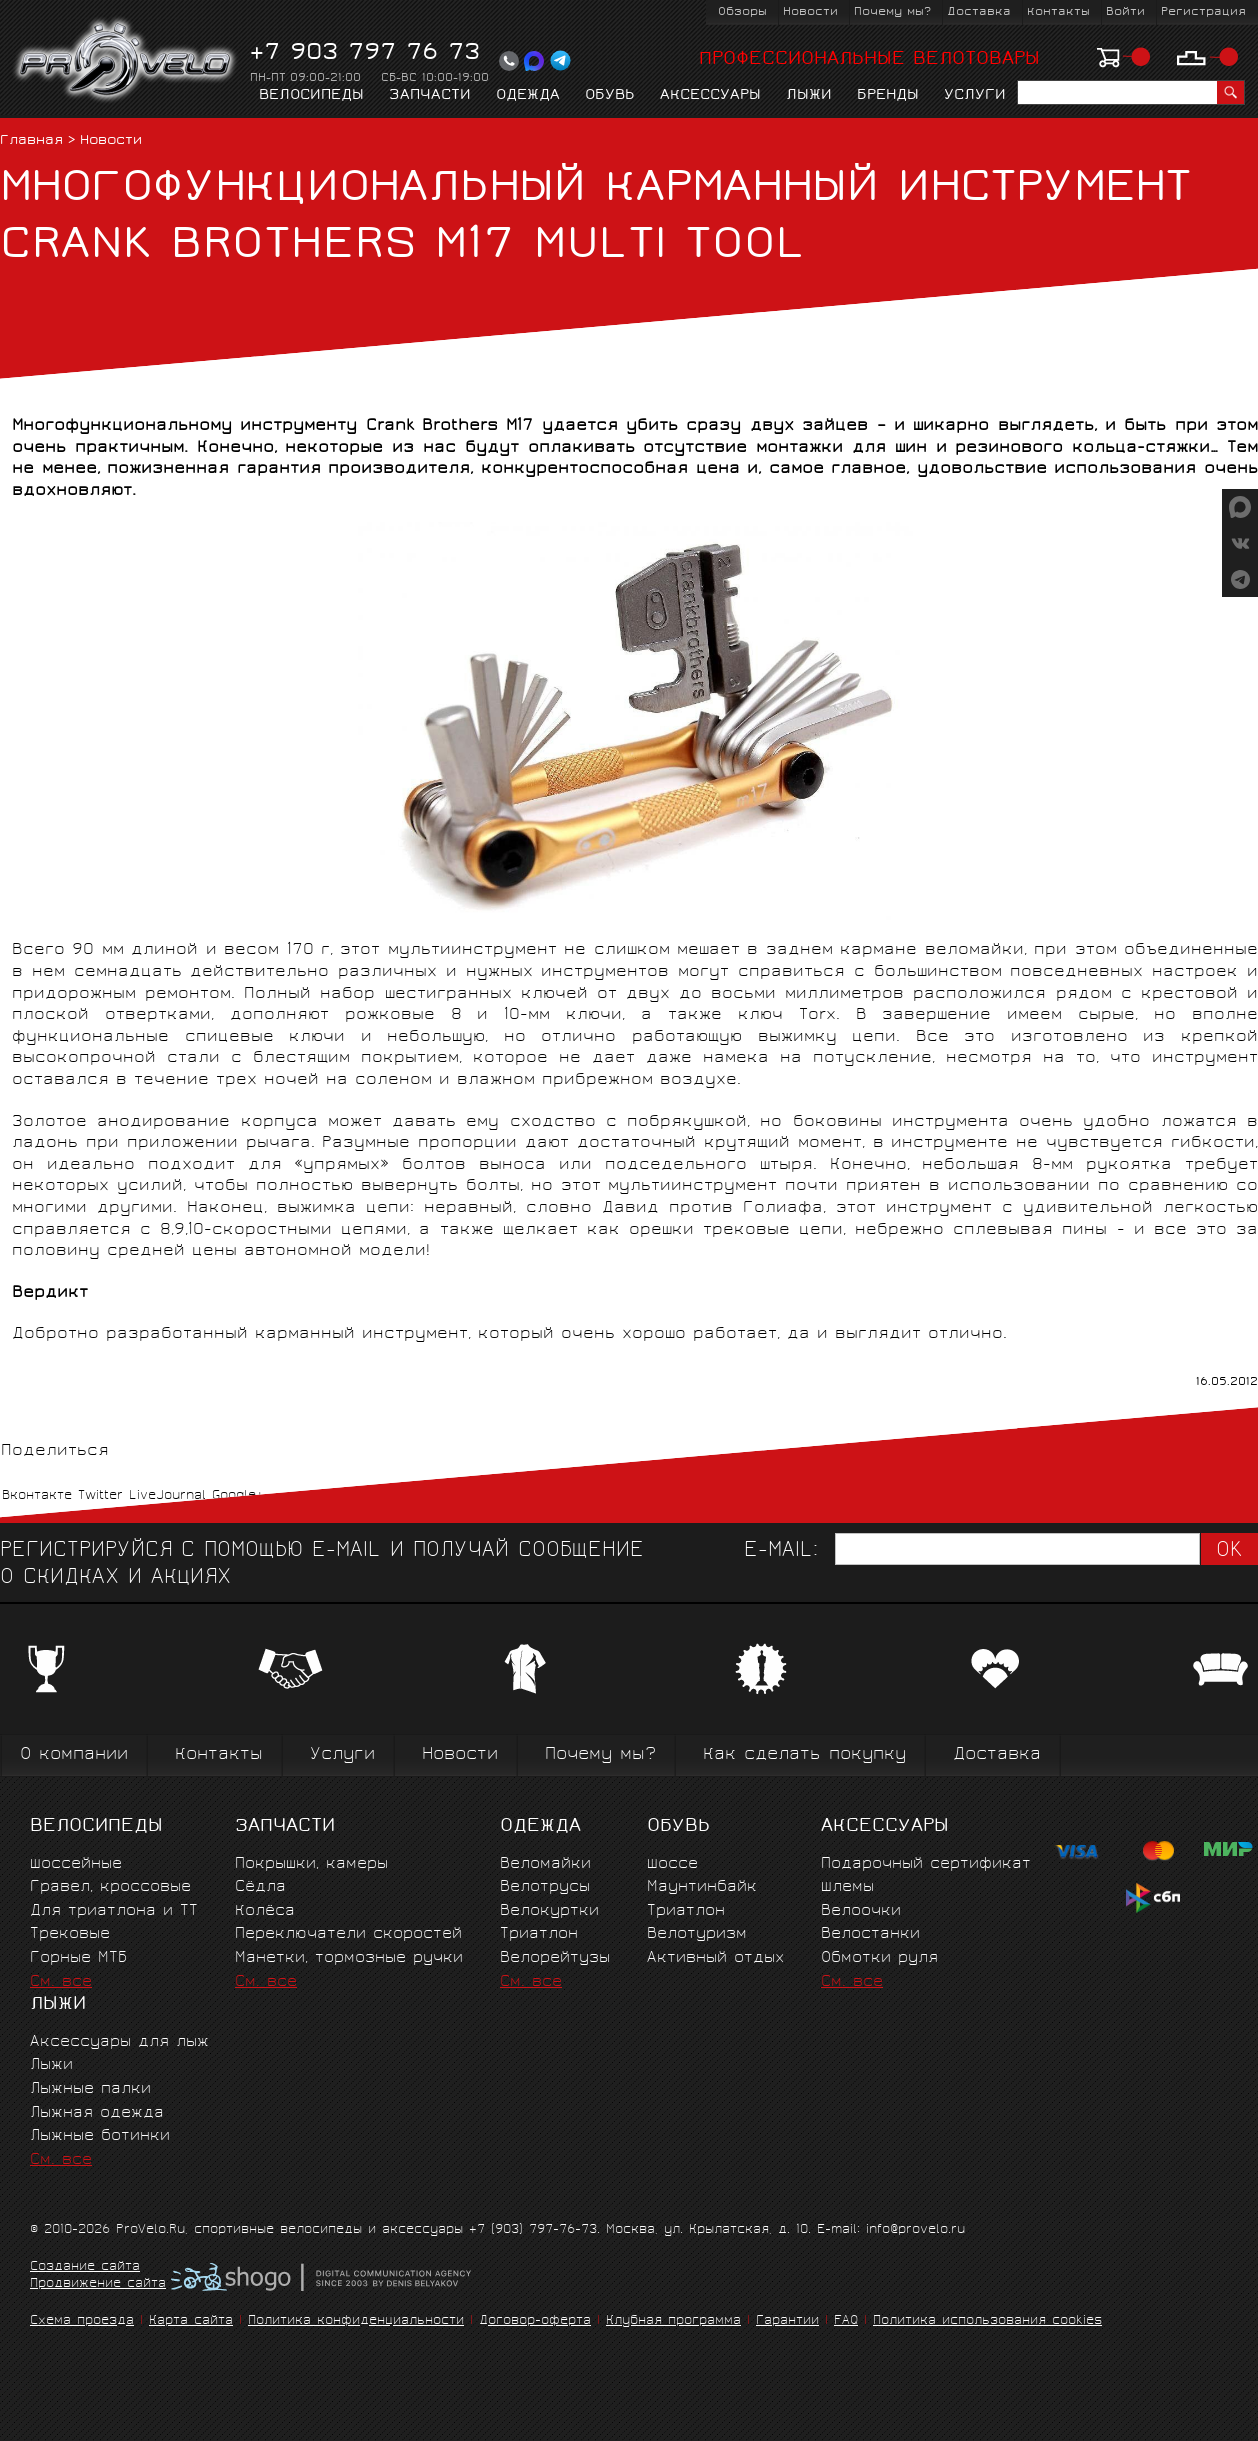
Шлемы (847, 1887)
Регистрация (1203, 12)
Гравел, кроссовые (110, 1887)
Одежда (528, 96)
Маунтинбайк (702, 1887)
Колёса (265, 1911)
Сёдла (260, 1887)
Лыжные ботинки (100, 2136)
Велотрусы (545, 1887)
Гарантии (787, 2321)
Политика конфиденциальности (356, 2321)
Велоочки (861, 1911)
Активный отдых (715, 1958)
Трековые (70, 1934)
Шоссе (672, 1864)
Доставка (979, 12)
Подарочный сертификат (926, 1864)
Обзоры (742, 12)
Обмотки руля (879, 1958)
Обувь (610, 96)
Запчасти (430, 96)
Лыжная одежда (97, 2113)
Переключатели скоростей (348, 1934)
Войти (1125, 12)
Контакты (1058, 12)
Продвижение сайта (98, 2285)
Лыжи (809, 96)
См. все (61, 1982)
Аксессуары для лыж (119, 2042)
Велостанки (870, 1934)
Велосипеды (311, 96)
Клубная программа (673, 2321)
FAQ (846, 2321)
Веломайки (545, 1864)
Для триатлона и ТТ (114, 1911)
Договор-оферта (535, 2321)
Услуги (975, 96)
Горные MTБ (78, 1958)
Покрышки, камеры (311, 1864)
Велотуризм (697, 1934)
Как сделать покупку (804, 1755)
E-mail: (781, 1551)
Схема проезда (82, 2321)
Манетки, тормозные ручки (349, 1958)
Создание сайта (85, 2268)
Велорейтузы (555, 1958)
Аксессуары (710, 96)
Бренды (888, 96)
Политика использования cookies (987, 2321)
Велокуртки (549, 1911)
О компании (74, 1755)
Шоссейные (76, 1864)
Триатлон (539, 1934)
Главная (31, 141)
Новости (810, 12)
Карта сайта (191, 2321)
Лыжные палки (90, 2089)
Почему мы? (892, 12)
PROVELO (126, 61)
